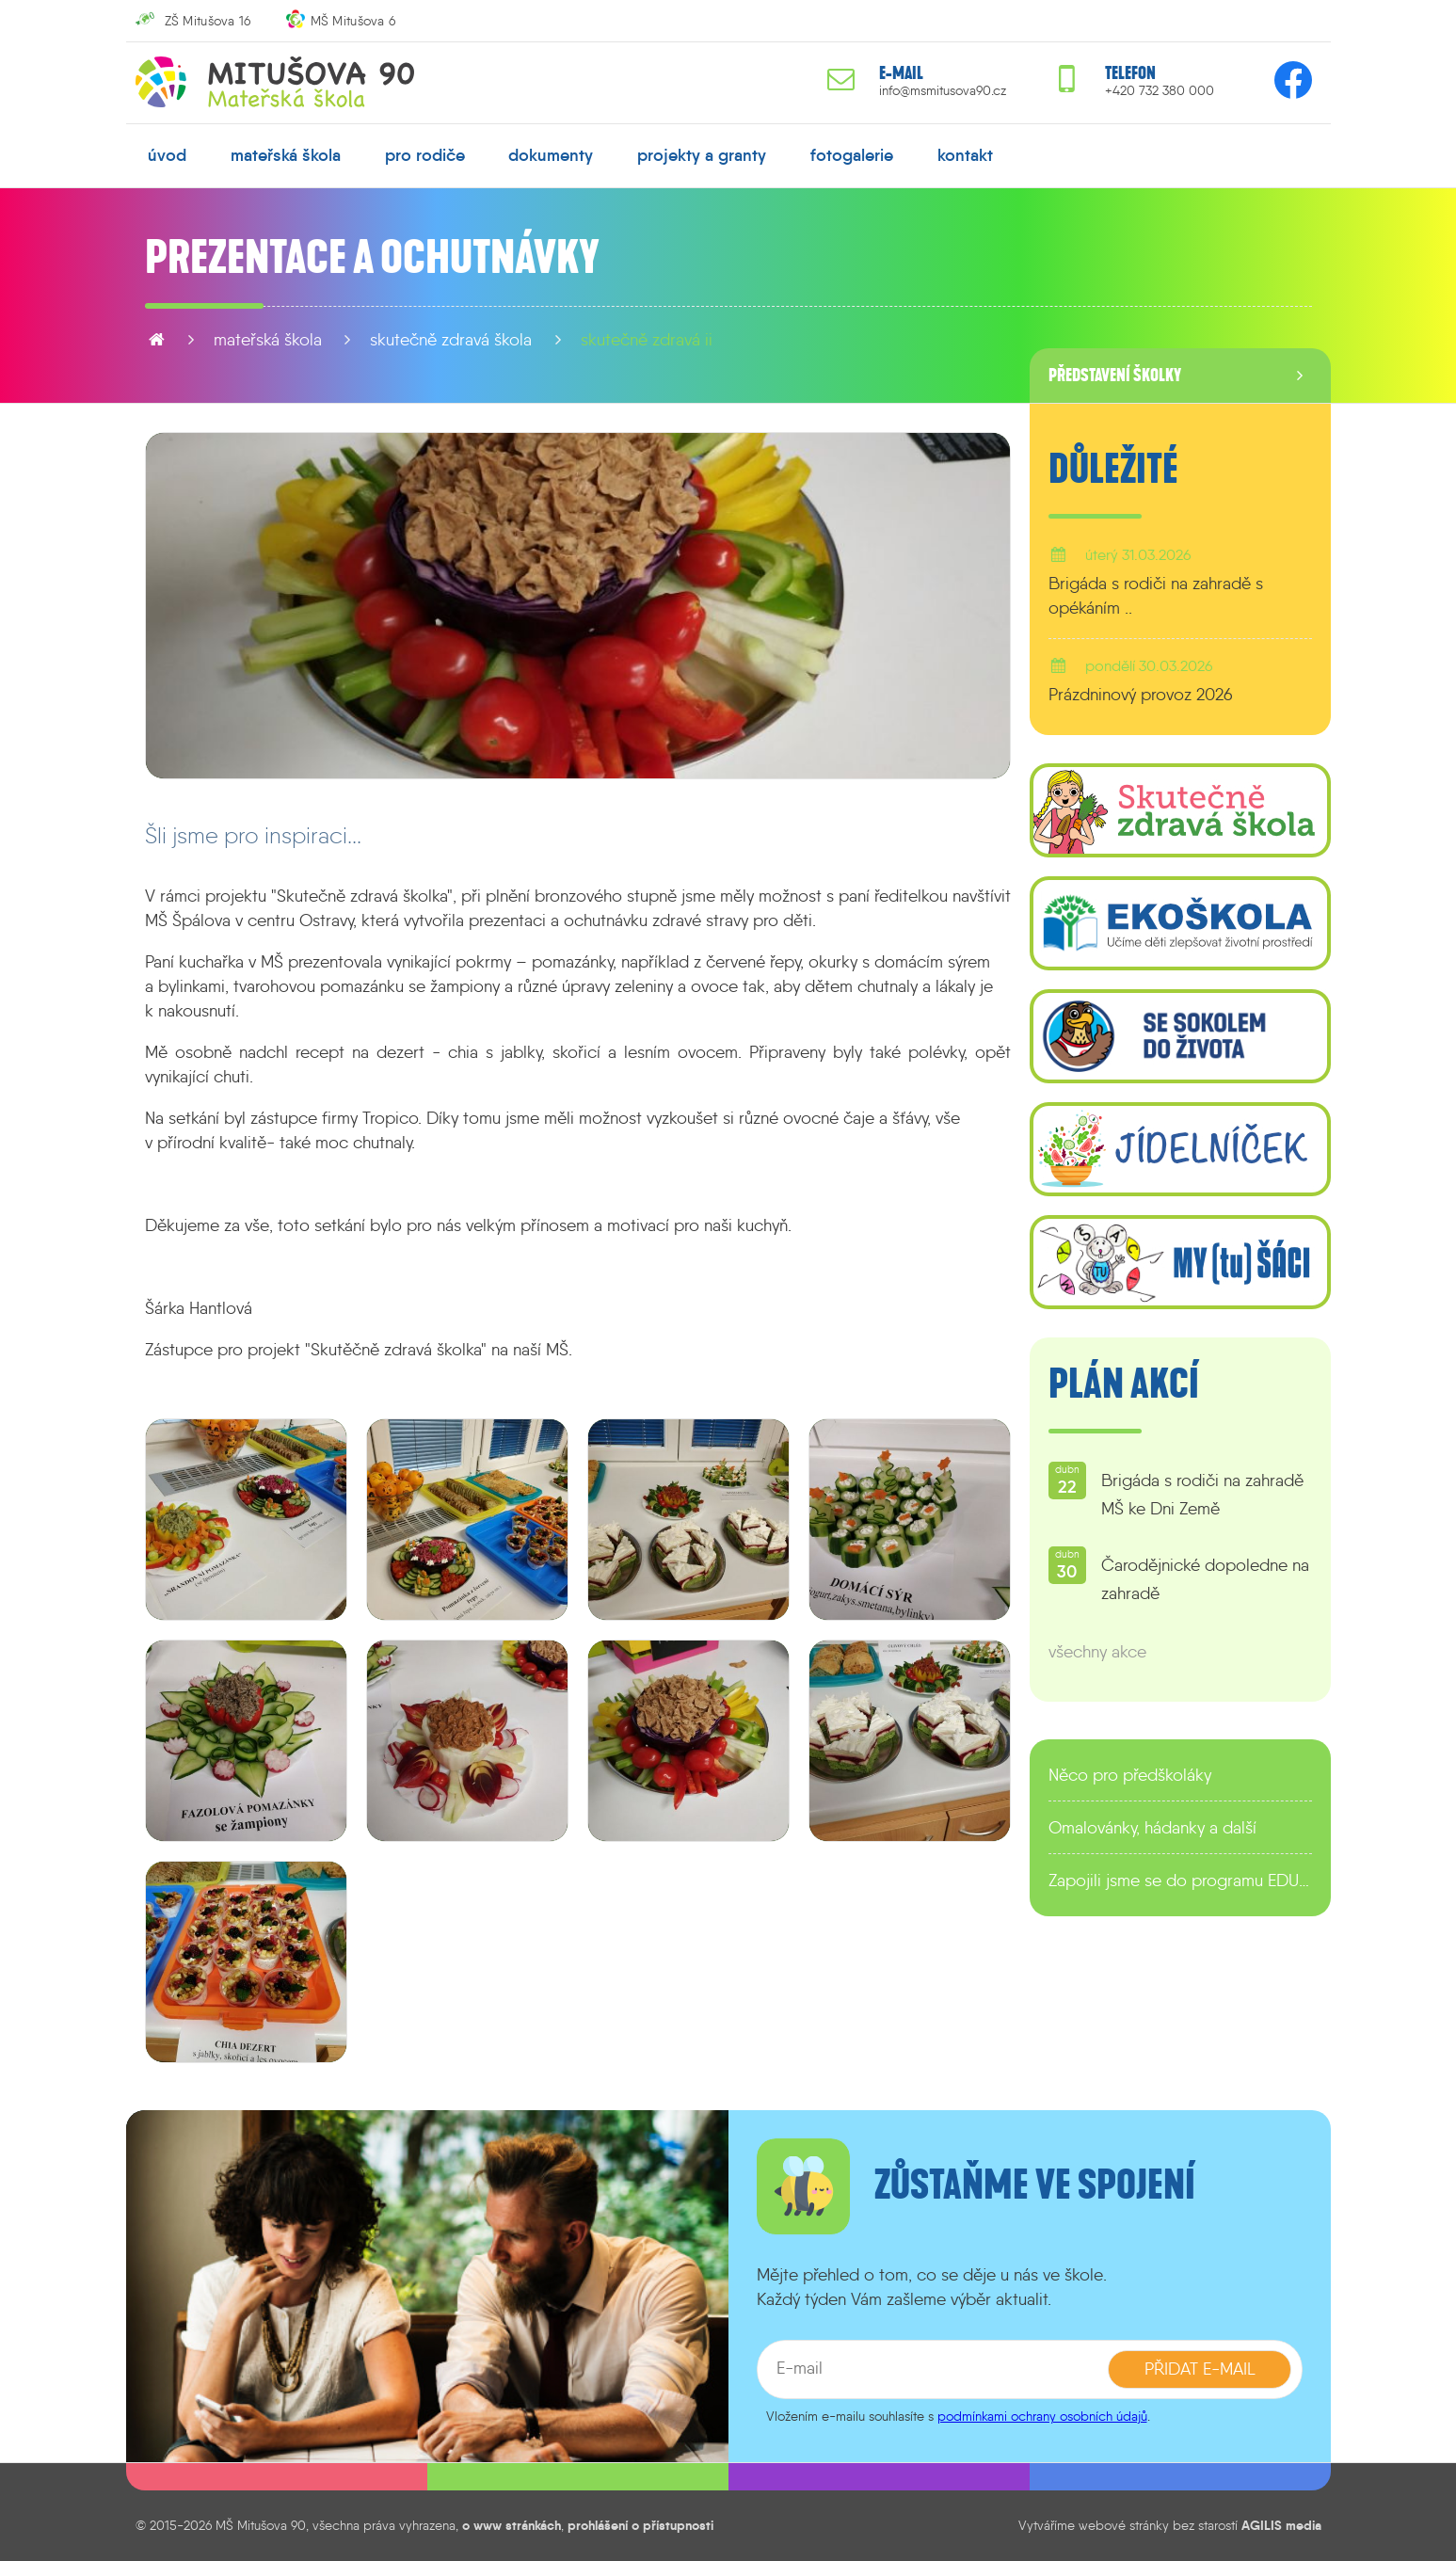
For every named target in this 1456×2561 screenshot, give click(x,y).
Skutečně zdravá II (646, 339)
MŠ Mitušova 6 (353, 20)
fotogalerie (851, 155)
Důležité (1113, 469)
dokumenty (550, 155)
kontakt (965, 155)
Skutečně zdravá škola (451, 339)
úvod (167, 155)
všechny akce (1097, 1651)
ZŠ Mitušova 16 (208, 20)
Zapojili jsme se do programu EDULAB (1180, 1880)
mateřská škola (286, 155)
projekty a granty (701, 155)
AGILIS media (1281, 2525)
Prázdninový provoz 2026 (1140, 694)
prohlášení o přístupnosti (640, 2525)
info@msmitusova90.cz (942, 91)
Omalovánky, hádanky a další (1152, 1827)
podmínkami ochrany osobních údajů (1042, 2416)
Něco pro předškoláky (1129, 1775)
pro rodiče (425, 155)
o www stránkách (511, 2525)
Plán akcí (1123, 1384)
